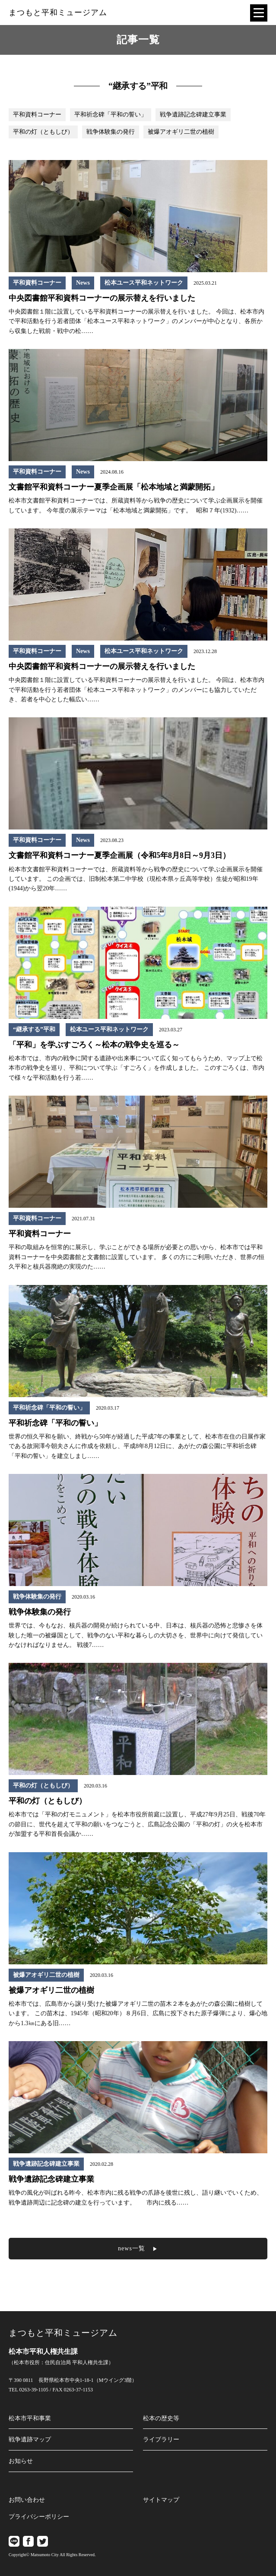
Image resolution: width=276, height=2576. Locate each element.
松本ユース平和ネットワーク (144, 283)
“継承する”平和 (34, 1029)
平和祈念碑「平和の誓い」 (110, 114)
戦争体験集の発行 (110, 132)
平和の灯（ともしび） (43, 132)
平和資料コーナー (37, 114)
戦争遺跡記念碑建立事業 (193, 114)
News (83, 283)
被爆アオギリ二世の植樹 (181, 132)
